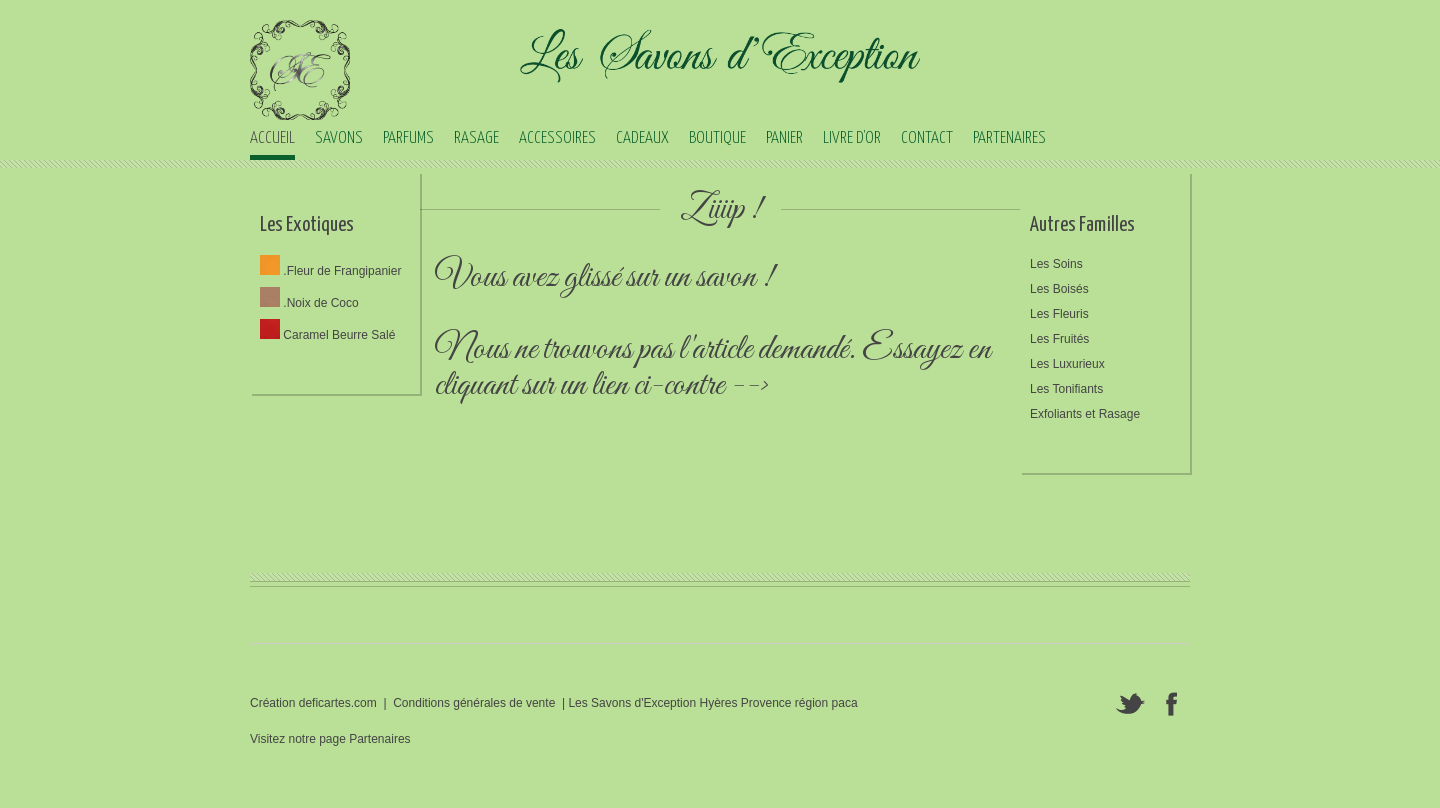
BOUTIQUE (717, 138)
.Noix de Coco (309, 303)
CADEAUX (642, 138)
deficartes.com (338, 703)
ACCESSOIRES (557, 138)
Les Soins (1056, 264)
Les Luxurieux (1067, 364)
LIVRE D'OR (852, 138)
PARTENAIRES (1009, 138)
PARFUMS (408, 138)
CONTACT (927, 138)
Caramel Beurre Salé (327, 335)
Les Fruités (1059, 339)
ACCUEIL (272, 138)
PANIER (784, 138)
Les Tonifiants (1066, 389)
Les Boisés (1059, 289)
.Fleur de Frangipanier (330, 271)
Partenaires (379, 739)
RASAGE (476, 138)
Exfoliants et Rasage (1085, 414)
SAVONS (339, 138)
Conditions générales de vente (474, 703)
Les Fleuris (1059, 314)
